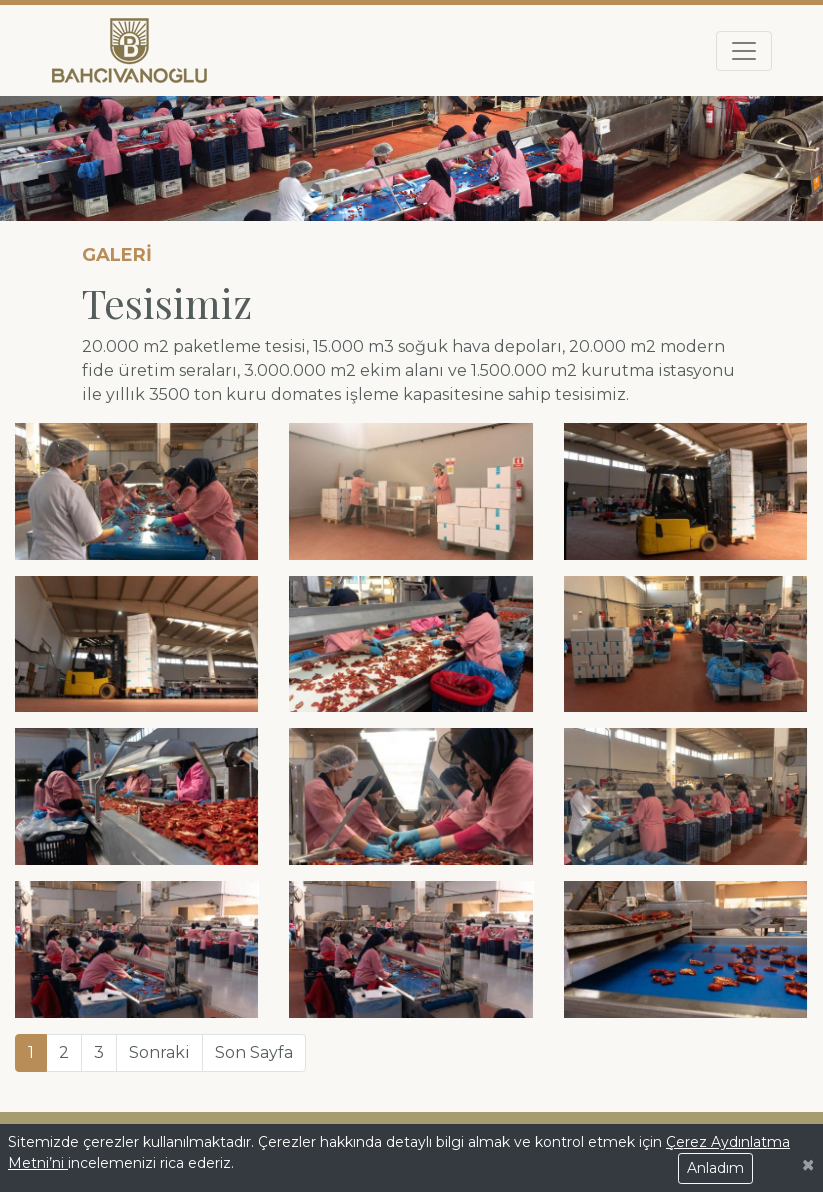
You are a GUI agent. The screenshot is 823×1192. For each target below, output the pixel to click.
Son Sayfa (254, 1052)
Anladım (715, 1168)
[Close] (808, 1165)
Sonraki (159, 1052)
